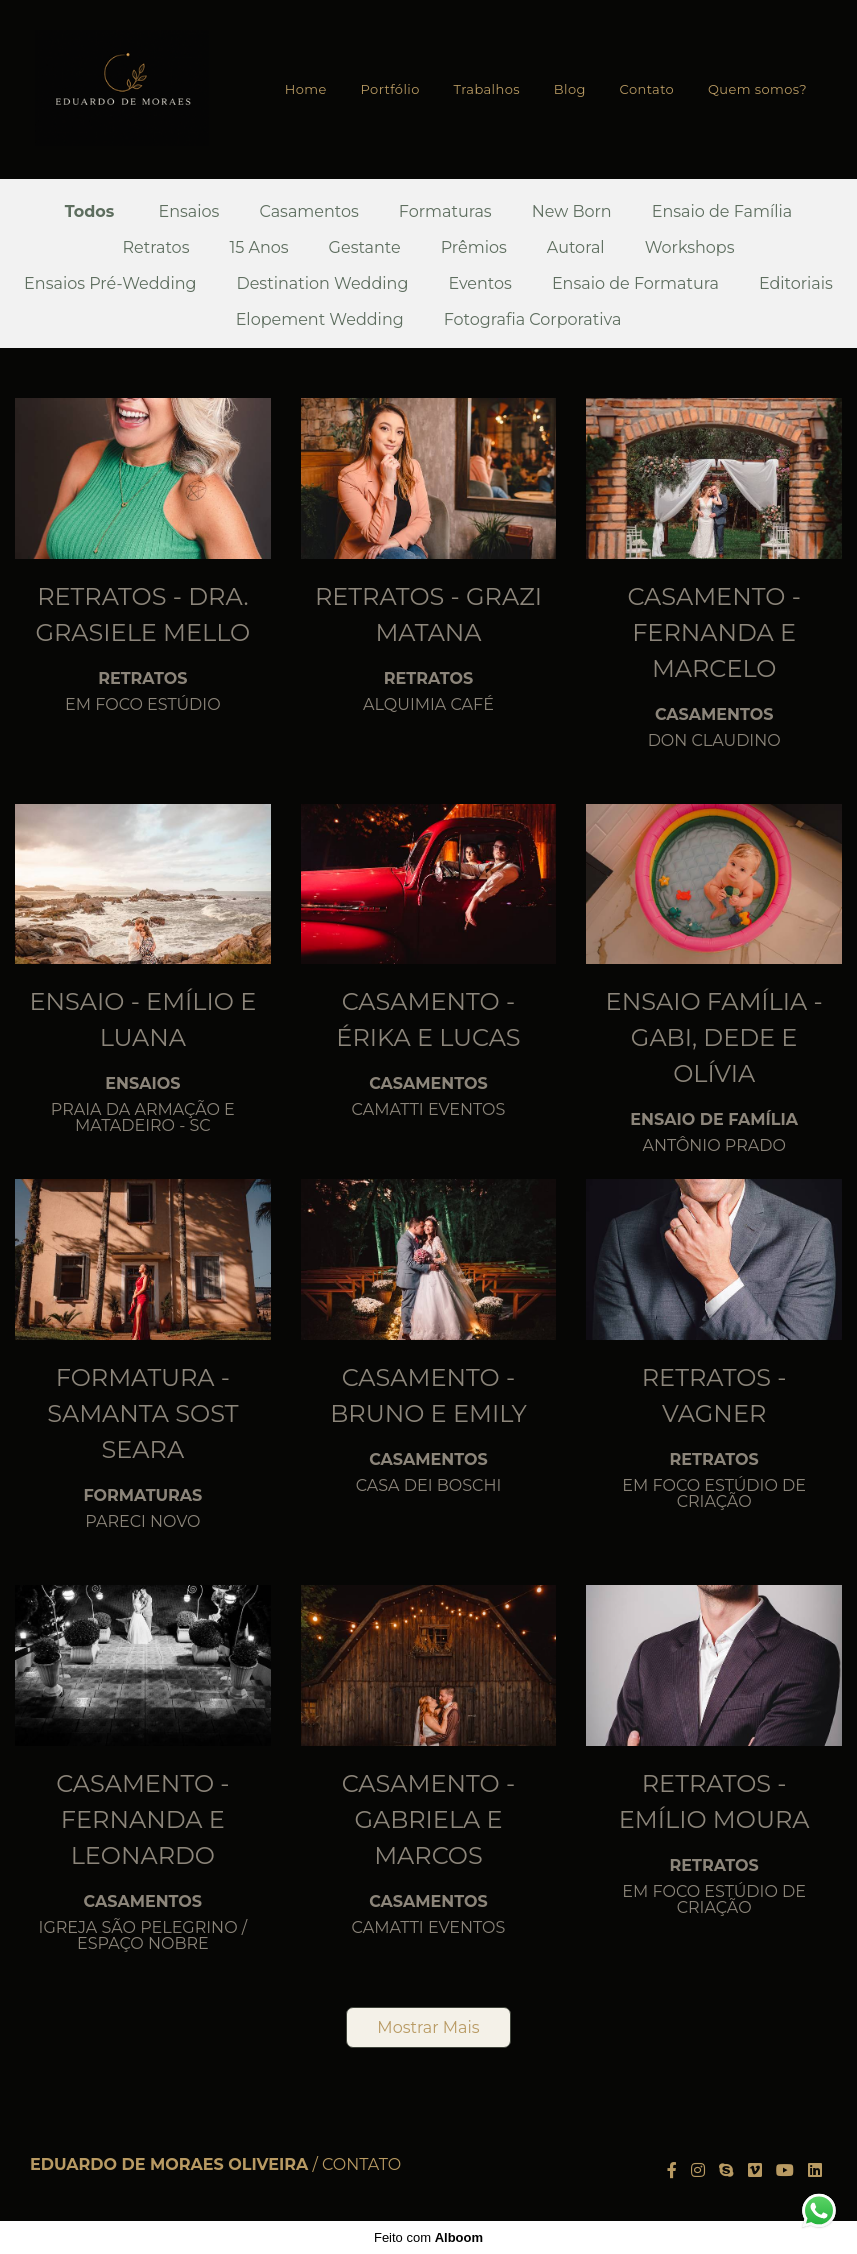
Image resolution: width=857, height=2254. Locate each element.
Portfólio (390, 89)
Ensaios (189, 212)
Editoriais (796, 284)
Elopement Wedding (320, 320)
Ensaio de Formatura (635, 284)
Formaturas (445, 212)
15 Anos (258, 248)
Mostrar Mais (428, 2027)
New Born (572, 212)
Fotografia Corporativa (533, 320)
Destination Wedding (322, 284)
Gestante (365, 248)
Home (306, 89)
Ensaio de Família (722, 212)
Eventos (479, 284)
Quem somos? (757, 89)
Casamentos (308, 212)
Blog (570, 89)
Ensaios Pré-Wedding (110, 284)
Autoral (576, 248)
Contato (647, 89)
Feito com (428, 2237)
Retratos (155, 248)
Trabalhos (487, 89)
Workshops (690, 248)
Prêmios (474, 248)
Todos (90, 212)
